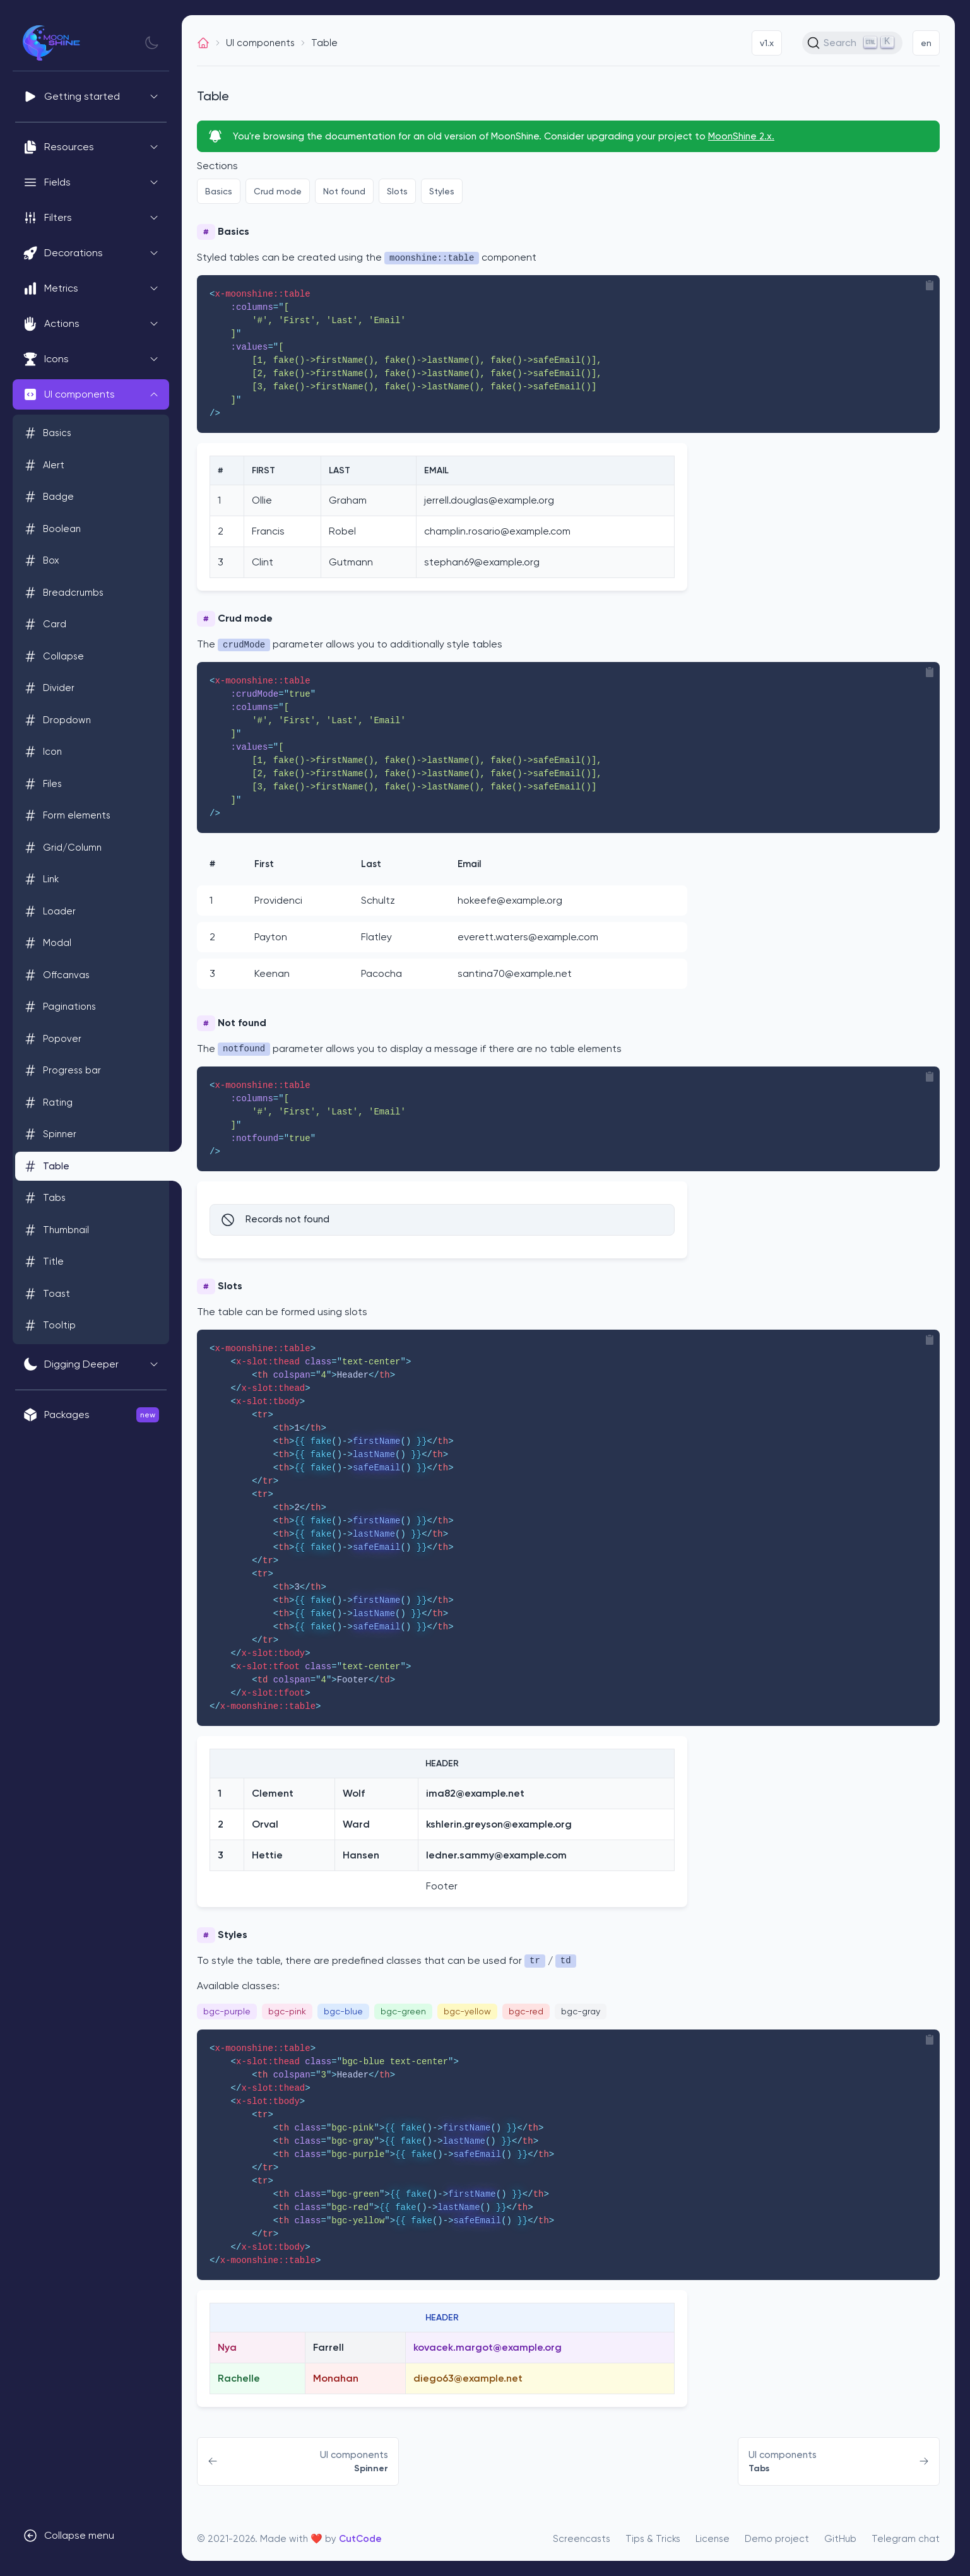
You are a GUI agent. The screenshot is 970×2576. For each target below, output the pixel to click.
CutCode (360, 2538)
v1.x (767, 43)
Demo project (777, 2538)
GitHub (840, 2538)
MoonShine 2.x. (741, 136)
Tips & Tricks (652, 2538)
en (926, 43)
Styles (441, 191)
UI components (260, 43)
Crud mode (278, 191)
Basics (218, 191)
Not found (344, 191)
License (712, 2538)
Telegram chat (906, 2538)
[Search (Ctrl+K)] (852, 43)
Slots (397, 191)
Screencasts (581, 2538)
